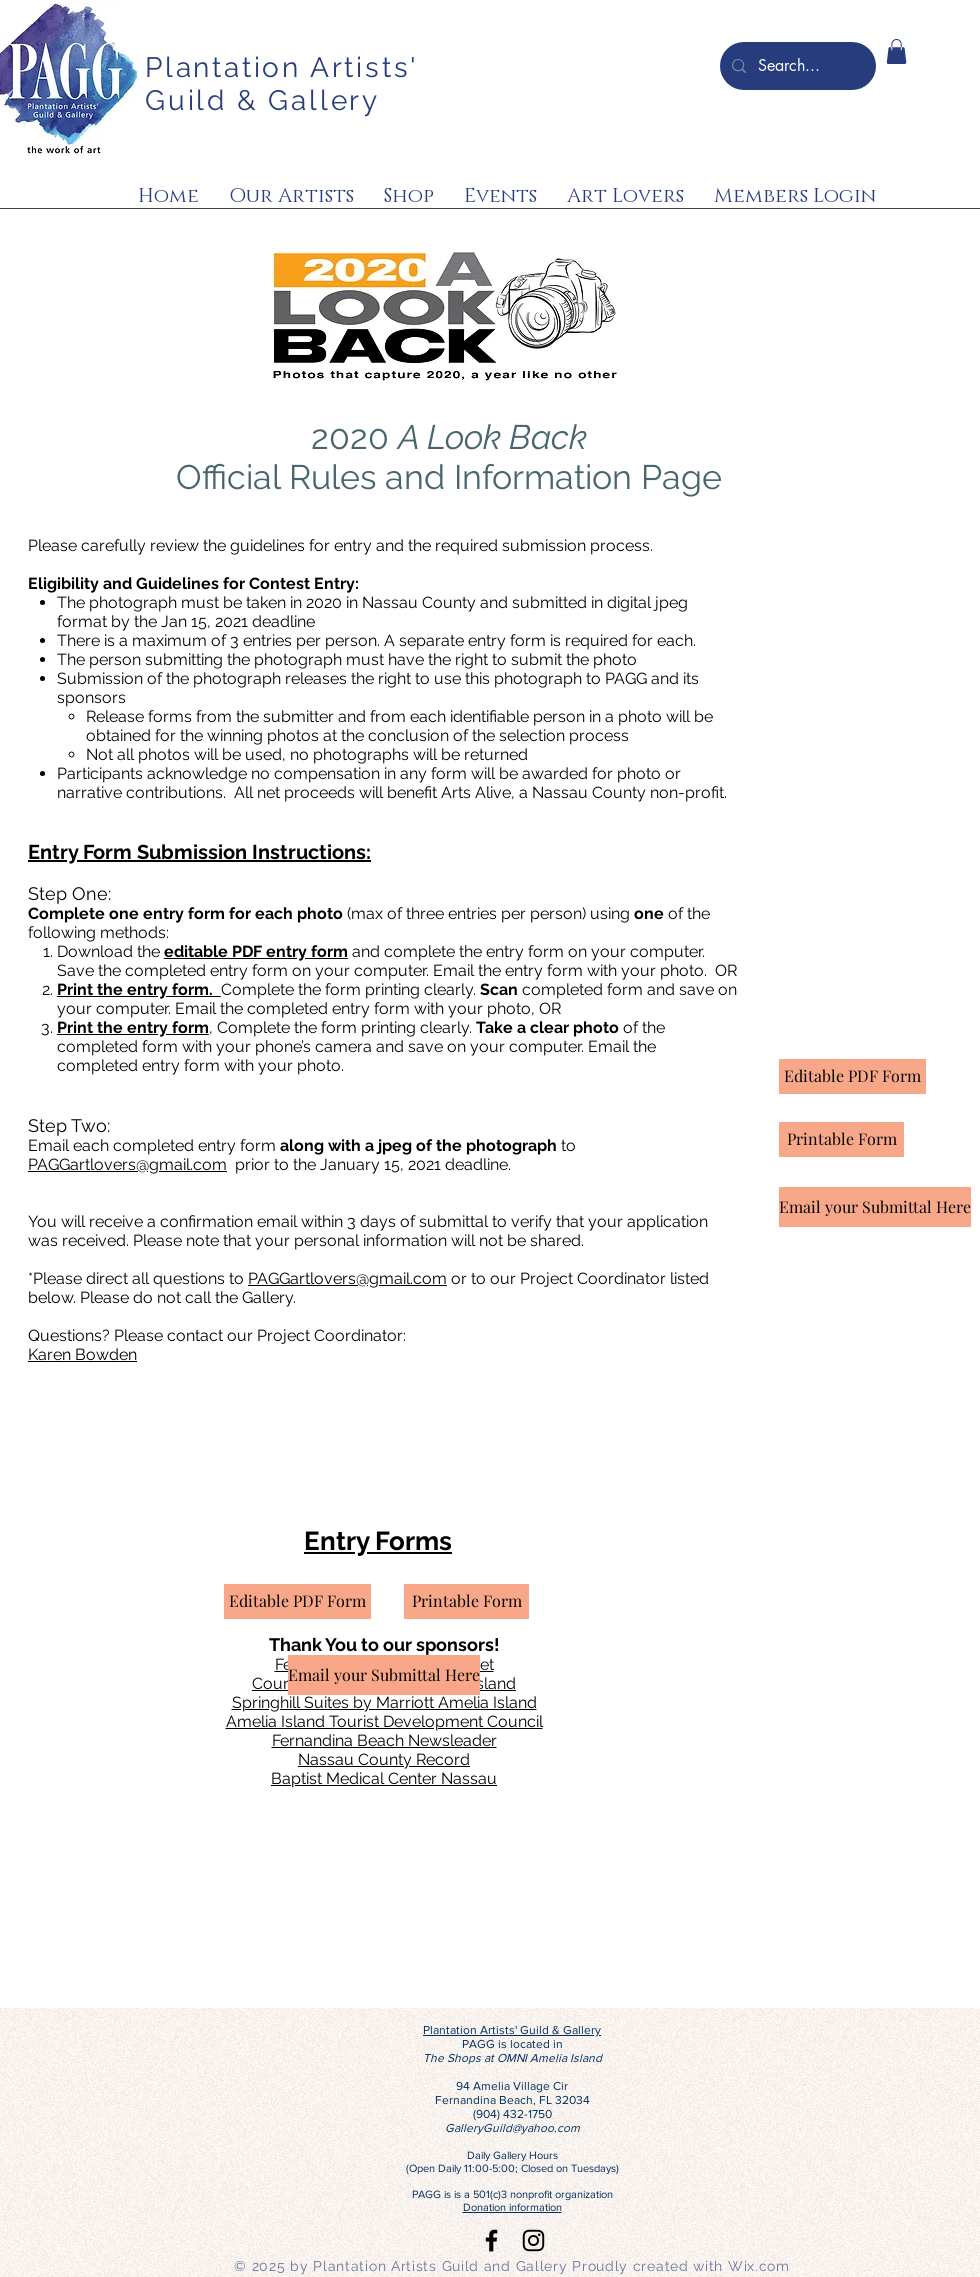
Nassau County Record (384, 1759)
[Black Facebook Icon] (491, 2240)
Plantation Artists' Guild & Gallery (281, 84)
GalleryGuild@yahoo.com (512, 2128)
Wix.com (759, 2266)
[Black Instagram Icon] (533, 2240)
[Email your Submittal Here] (384, 1675)
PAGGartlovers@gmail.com (127, 1164)
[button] (896, 51)
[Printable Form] (466, 1601)
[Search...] (796, 66)
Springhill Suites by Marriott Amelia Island (384, 1702)
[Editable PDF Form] (297, 1601)
